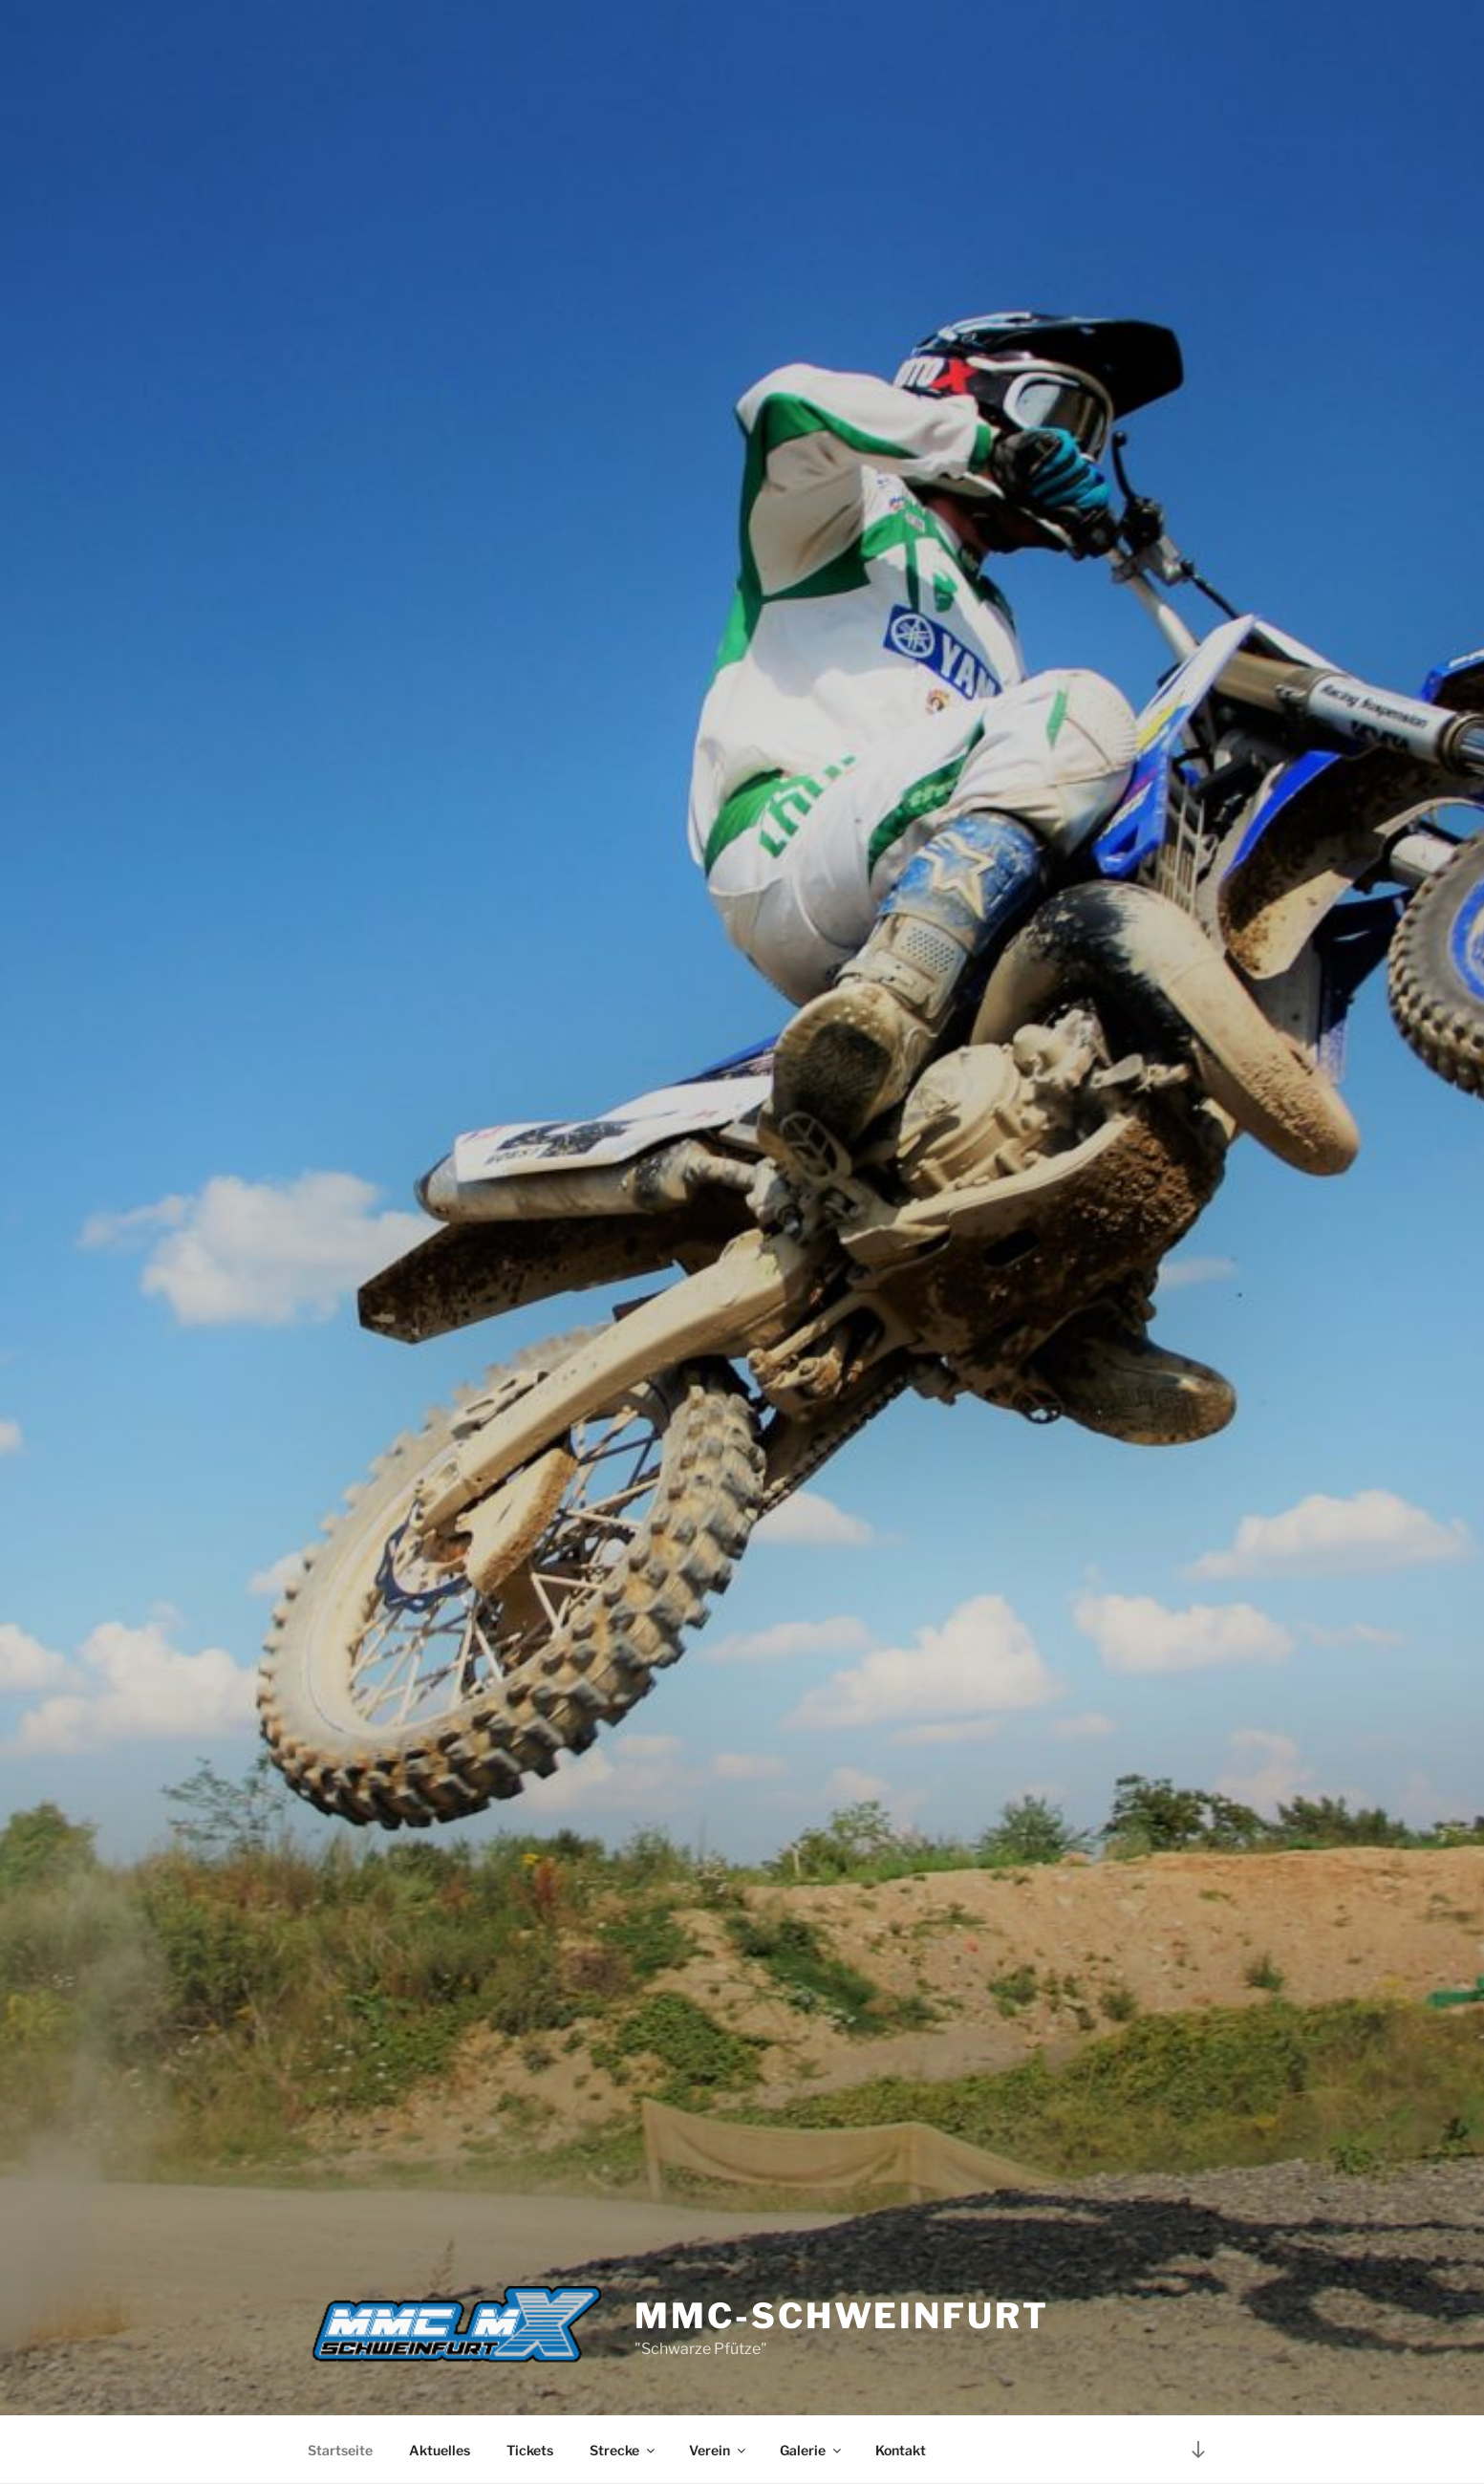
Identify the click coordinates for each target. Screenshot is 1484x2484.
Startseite (340, 2450)
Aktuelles (439, 2450)
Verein (718, 2450)
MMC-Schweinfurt (841, 2316)
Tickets (529, 2450)
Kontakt (900, 2450)
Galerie (812, 2450)
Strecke (623, 2450)
